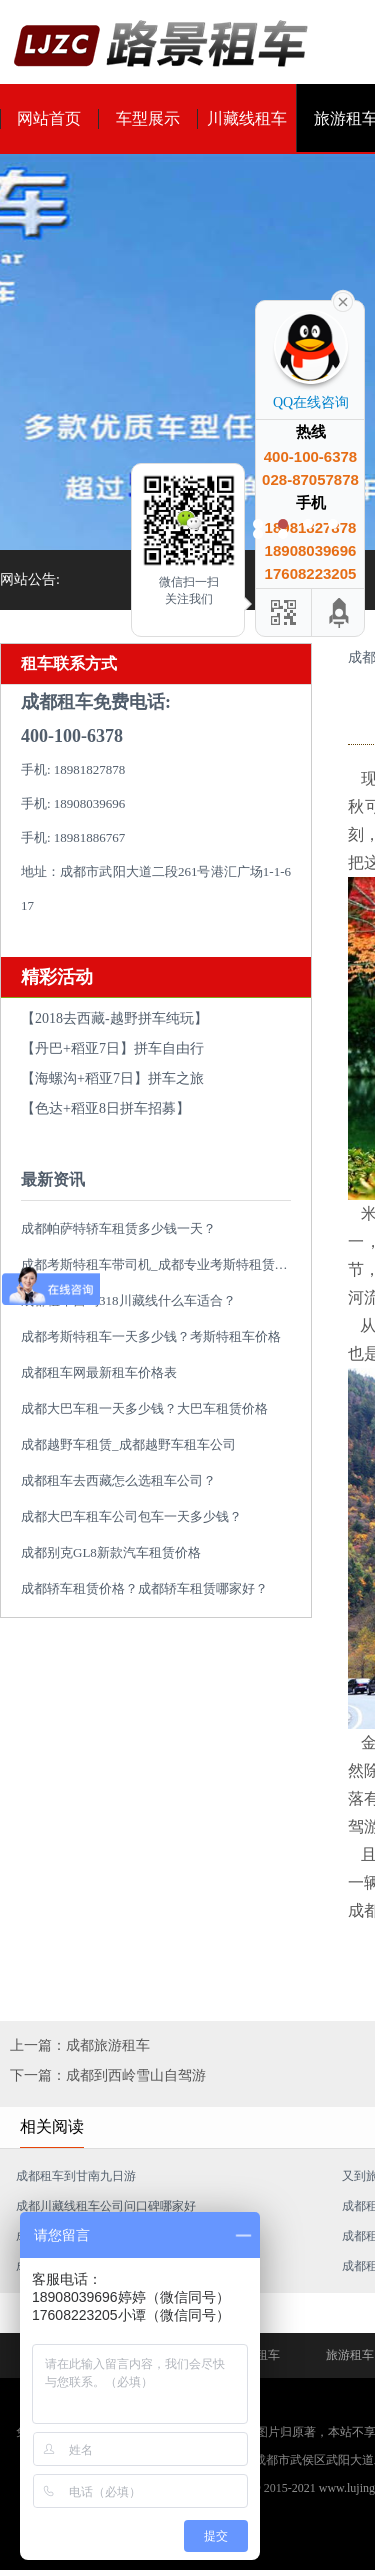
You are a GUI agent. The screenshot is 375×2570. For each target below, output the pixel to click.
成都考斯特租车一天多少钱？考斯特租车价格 (151, 1336)
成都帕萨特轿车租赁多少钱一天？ (118, 1228)
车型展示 (148, 118)
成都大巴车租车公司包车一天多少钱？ (131, 1516)
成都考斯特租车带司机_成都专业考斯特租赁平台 (161, 1264)
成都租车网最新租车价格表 (99, 1372)
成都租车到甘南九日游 (76, 2176)
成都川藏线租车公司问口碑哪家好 (106, 2206)
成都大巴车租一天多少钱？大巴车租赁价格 (144, 1408)
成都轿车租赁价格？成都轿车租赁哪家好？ (144, 1588)
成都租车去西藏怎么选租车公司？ (118, 1480)
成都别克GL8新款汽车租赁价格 (111, 1552)
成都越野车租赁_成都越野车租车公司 (128, 1444)
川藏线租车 (247, 118)
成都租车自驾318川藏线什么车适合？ (128, 1300)
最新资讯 (53, 1179)
